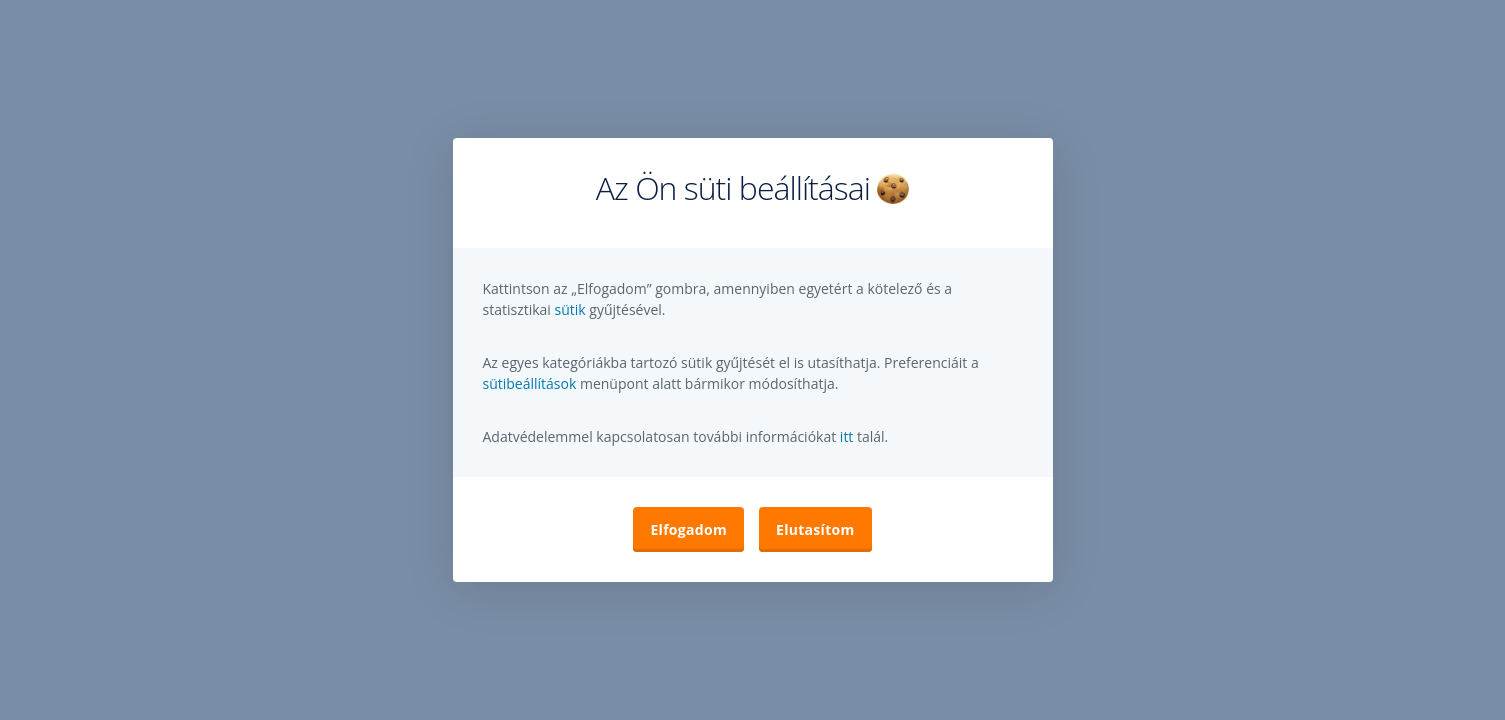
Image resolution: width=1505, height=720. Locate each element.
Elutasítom (815, 529)
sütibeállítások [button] (530, 383)
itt (847, 436)
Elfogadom (688, 529)
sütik (572, 309)
